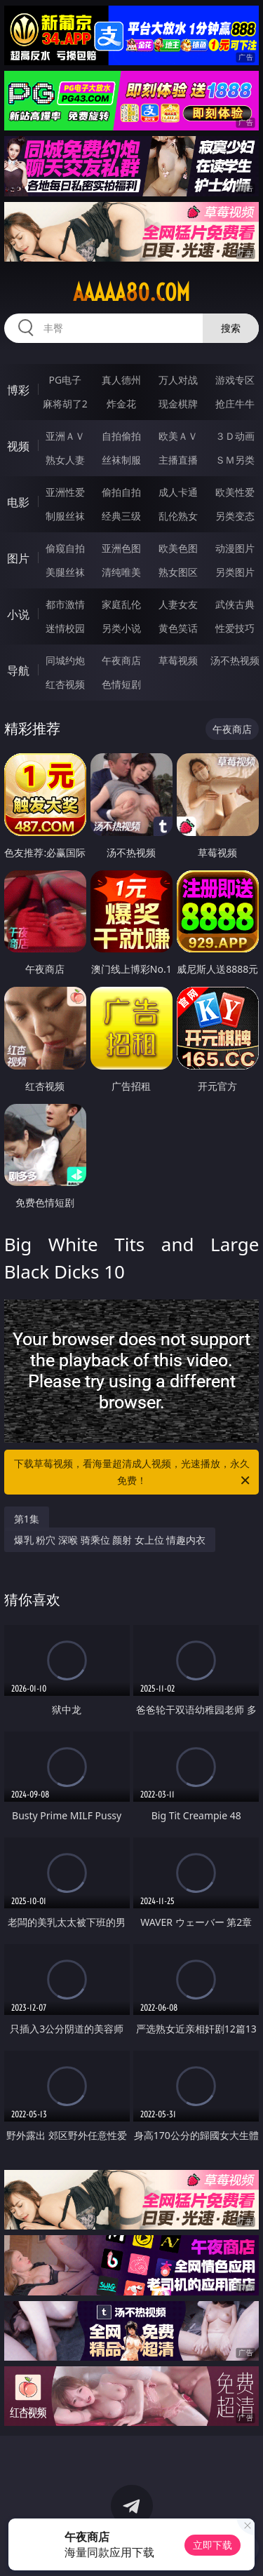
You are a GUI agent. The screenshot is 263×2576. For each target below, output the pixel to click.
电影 (18, 502)
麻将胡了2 (65, 403)
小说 (18, 614)
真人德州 (121, 379)
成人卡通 (178, 492)
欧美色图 (178, 548)
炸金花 (121, 403)
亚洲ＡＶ (65, 436)
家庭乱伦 (121, 604)
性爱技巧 (235, 628)
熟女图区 (178, 572)
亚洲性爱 (65, 492)
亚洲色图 (121, 548)
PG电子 (64, 379)
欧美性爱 (235, 492)
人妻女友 (178, 604)
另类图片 (235, 572)
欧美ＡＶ (178, 436)
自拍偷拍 (121, 436)
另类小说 (121, 628)
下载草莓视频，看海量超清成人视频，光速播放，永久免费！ (133, 1473)
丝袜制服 (121, 459)
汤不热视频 (234, 660)
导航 (18, 670)
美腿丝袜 (65, 572)
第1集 (26, 1518)
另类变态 (235, 515)
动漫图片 (235, 548)
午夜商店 (121, 660)
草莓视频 (178, 660)
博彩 (18, 390)
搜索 (231, 328)
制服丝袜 (65, 515)
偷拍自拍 (121, 492)
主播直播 (178, 459)
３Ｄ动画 (235, 436)
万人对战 (178, 379)
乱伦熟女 (178, 515)
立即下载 (212, 2544)
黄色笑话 (178, 628)
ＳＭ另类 (235, 459)
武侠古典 (235, 604)
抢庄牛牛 (235, 403)
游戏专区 (235, 379)
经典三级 (121, 515)
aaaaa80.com (131, 292)
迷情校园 (65, 628)
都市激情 (65, 604)
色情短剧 (121, 684)
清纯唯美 (121, 572)
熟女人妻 (65, 459)
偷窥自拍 (65, 548)
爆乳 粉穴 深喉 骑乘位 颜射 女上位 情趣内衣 (110, 1539)
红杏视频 (65, 684)
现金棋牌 (178, 403)
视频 (18, 446)
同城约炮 (65, 660)
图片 (18, 558)
